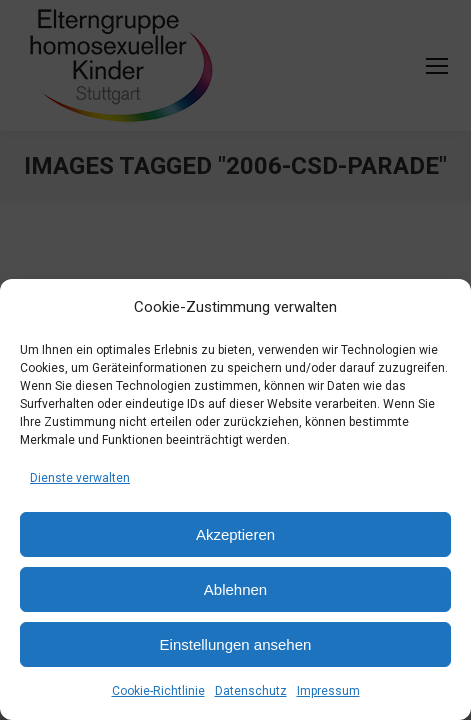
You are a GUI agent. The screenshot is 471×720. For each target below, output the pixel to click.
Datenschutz (251, 691)
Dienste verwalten (80, 478)
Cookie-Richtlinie (158, 691)
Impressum (328, 691)
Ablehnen (235, 589)
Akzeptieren (235, 534)
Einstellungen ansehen (236, 644)
